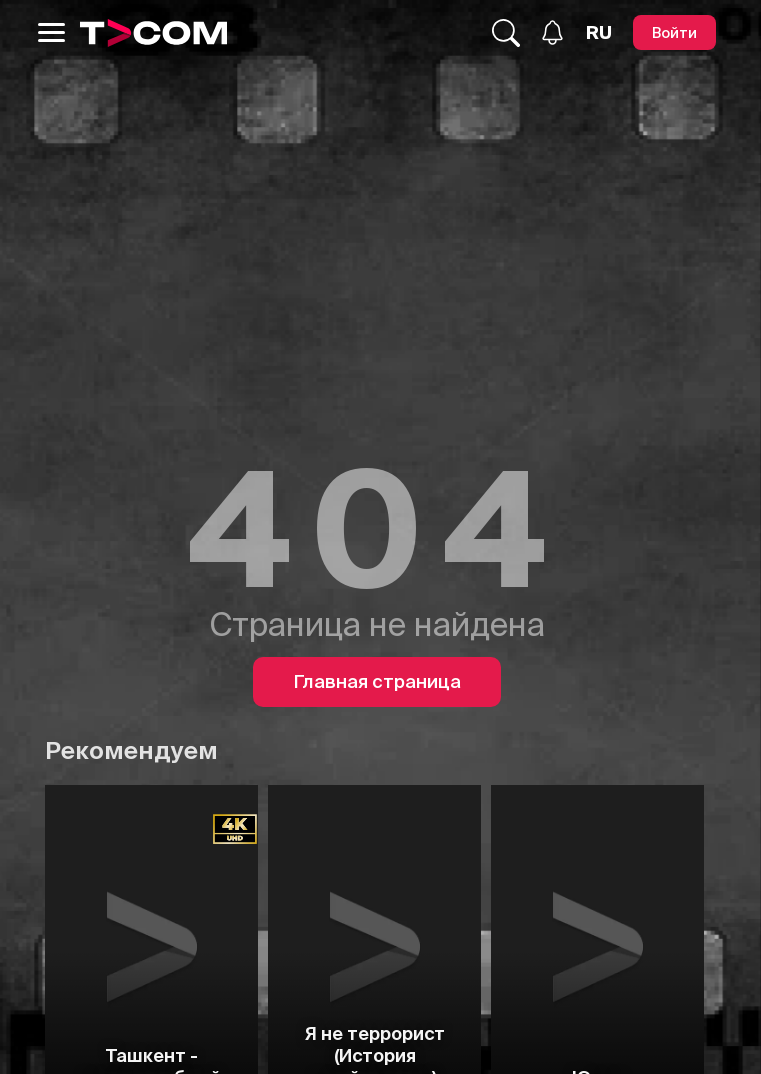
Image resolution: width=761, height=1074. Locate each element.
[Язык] (599, 33)
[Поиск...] (506, 33)
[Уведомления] (552, 32)
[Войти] (674, 32)
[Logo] (154, 33)
